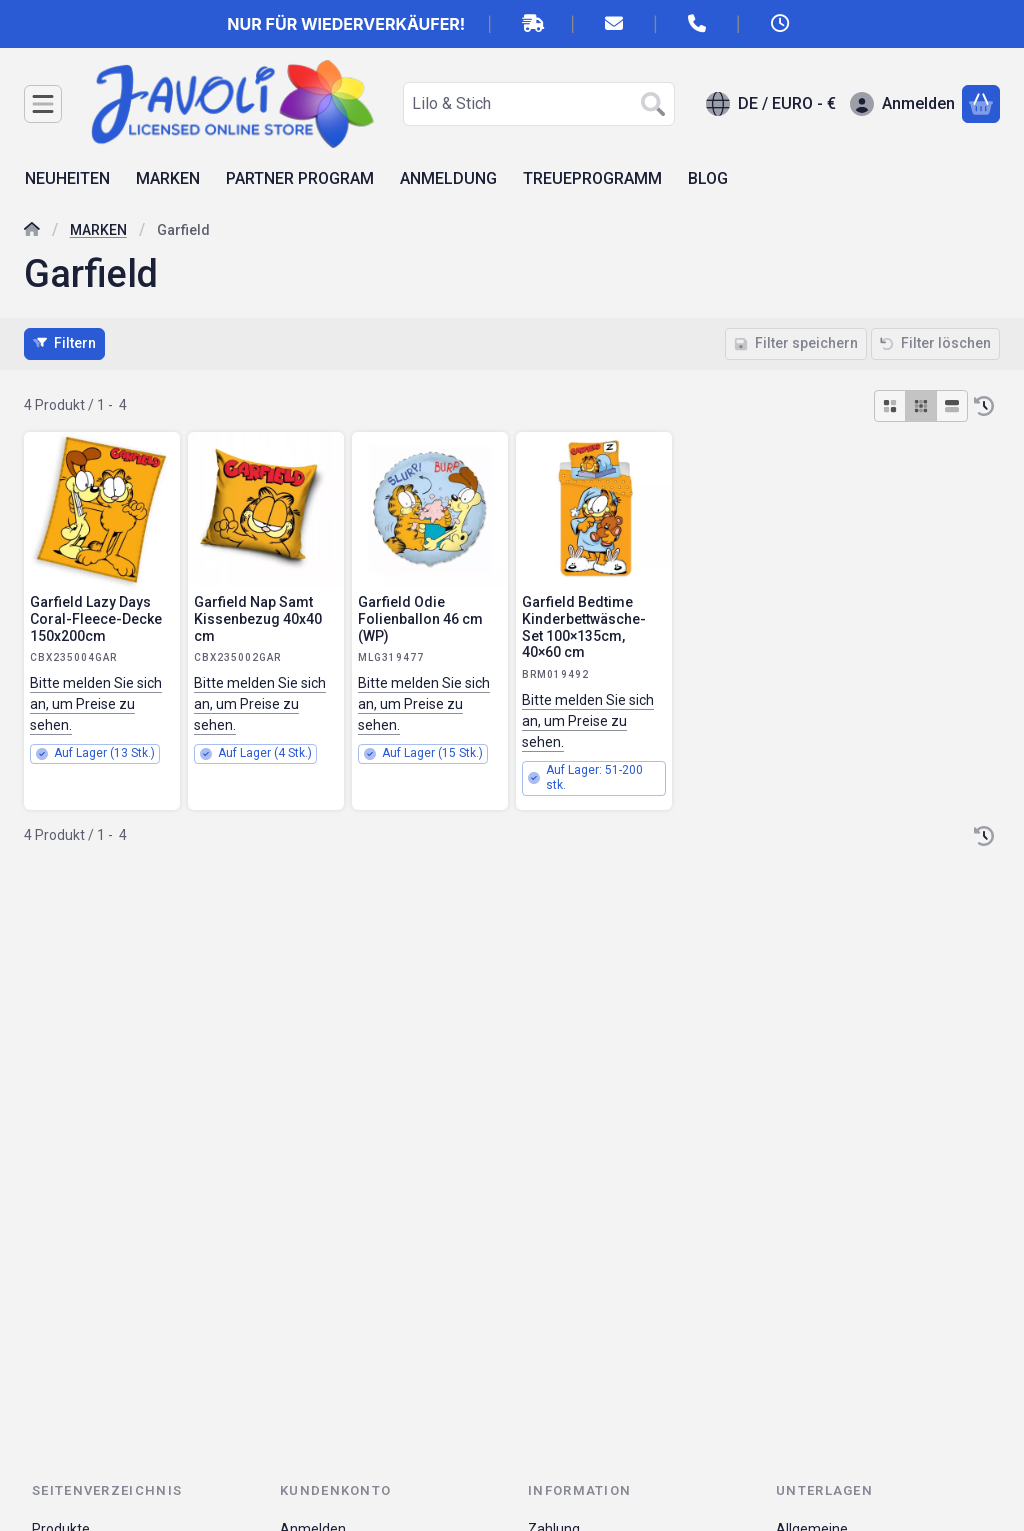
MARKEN (98, 230)
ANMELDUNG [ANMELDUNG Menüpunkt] (448, 178)
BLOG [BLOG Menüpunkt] (708, 178)
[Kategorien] (43, 104)
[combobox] (539, 104)
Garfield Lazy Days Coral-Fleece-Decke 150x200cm (96, 619)
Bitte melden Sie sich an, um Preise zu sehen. (96, 704)
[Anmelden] (902, 104)
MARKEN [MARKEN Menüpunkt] (168, 178)
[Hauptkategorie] (32, 231)
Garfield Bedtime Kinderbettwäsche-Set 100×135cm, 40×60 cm (584, 627)
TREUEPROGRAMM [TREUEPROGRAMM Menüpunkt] (592, 178)
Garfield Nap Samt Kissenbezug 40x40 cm (258, 619)
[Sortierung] (984, 406)
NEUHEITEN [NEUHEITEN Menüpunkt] (67, 178)
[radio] (890, 406)
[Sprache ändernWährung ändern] (771, 104)
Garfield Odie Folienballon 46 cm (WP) (420, 619)
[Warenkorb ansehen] (981, 104)
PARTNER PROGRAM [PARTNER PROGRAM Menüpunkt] (300, 178)
